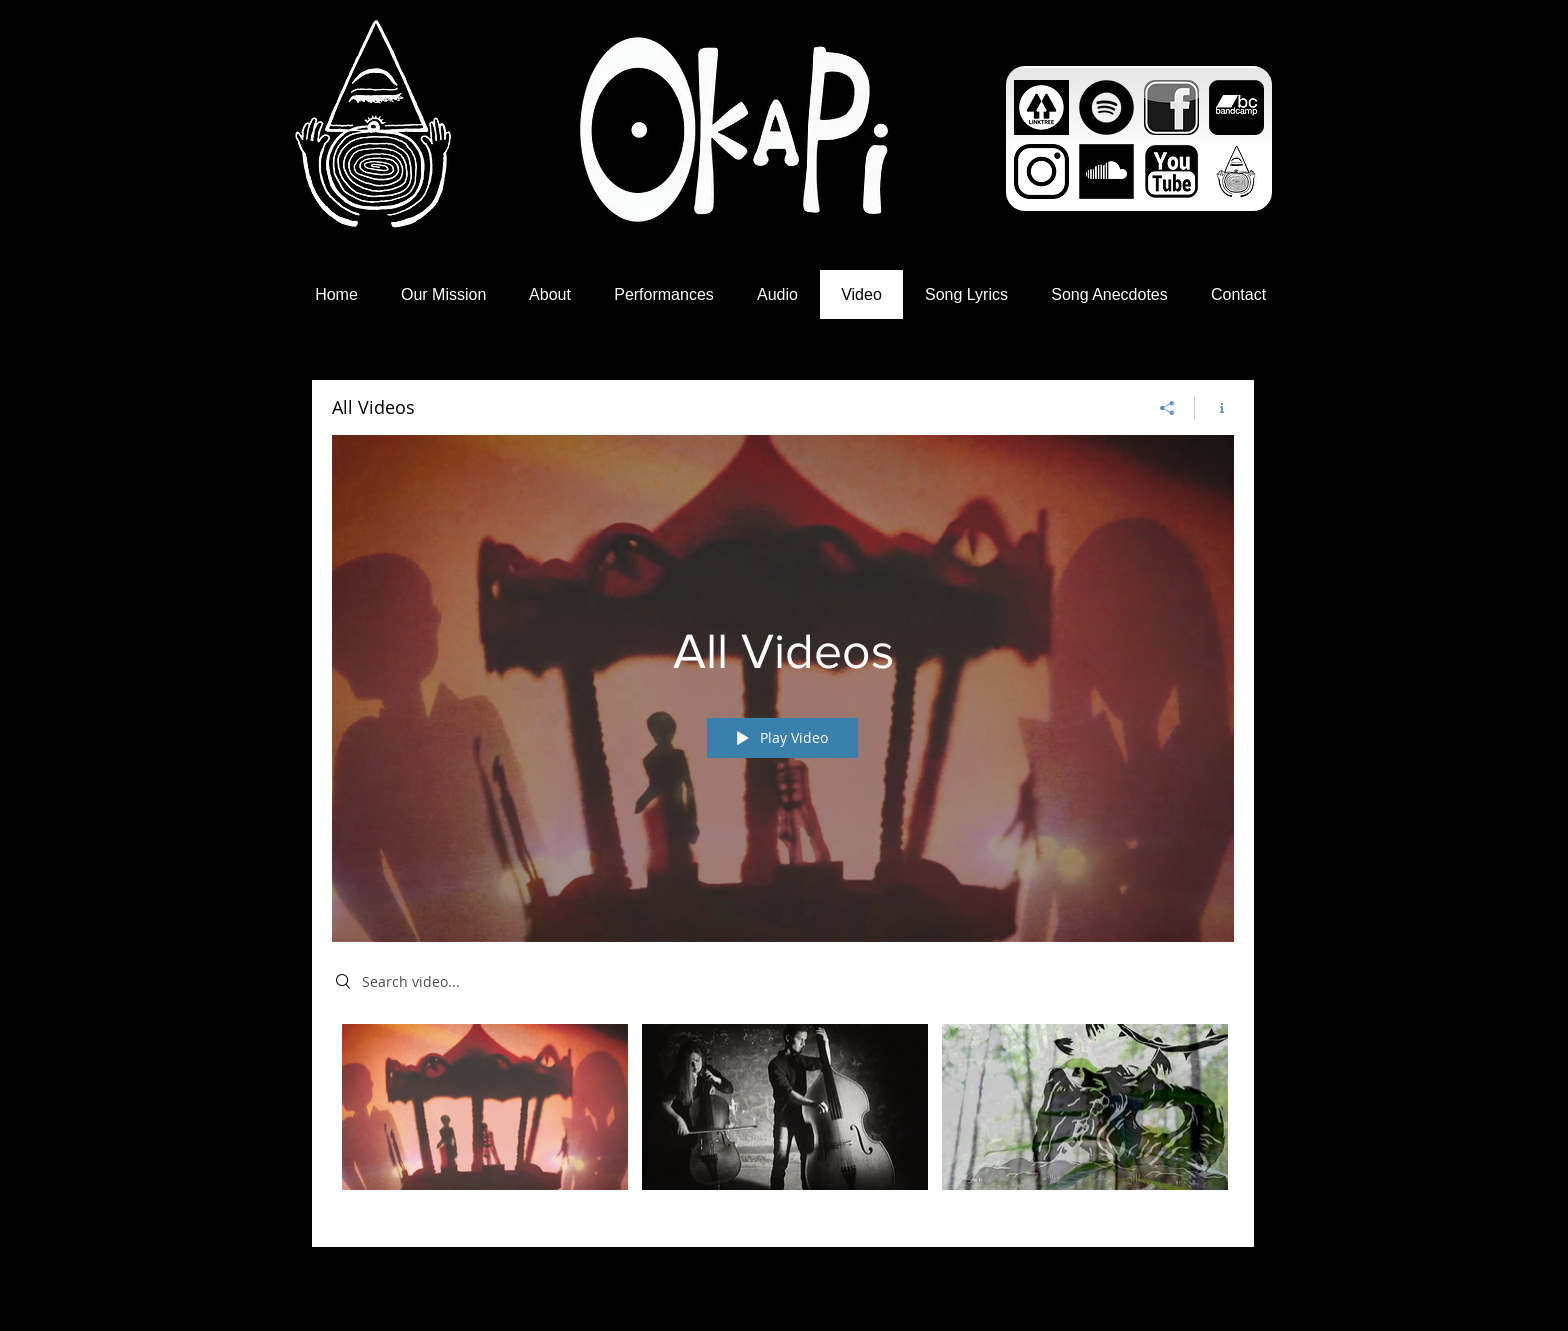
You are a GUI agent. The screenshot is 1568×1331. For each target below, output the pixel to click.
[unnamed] (1041, 107)
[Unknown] (1041, 171)
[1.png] (1171, 171)
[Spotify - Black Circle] (1106, 107)
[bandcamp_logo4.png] (1236, 107)
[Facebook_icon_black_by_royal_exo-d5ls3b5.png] (1171, 107)
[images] (1106, 171)
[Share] (1167, 408)
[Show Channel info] (1214, 408)
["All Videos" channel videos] (783, 1120)
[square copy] (1236, 171)
